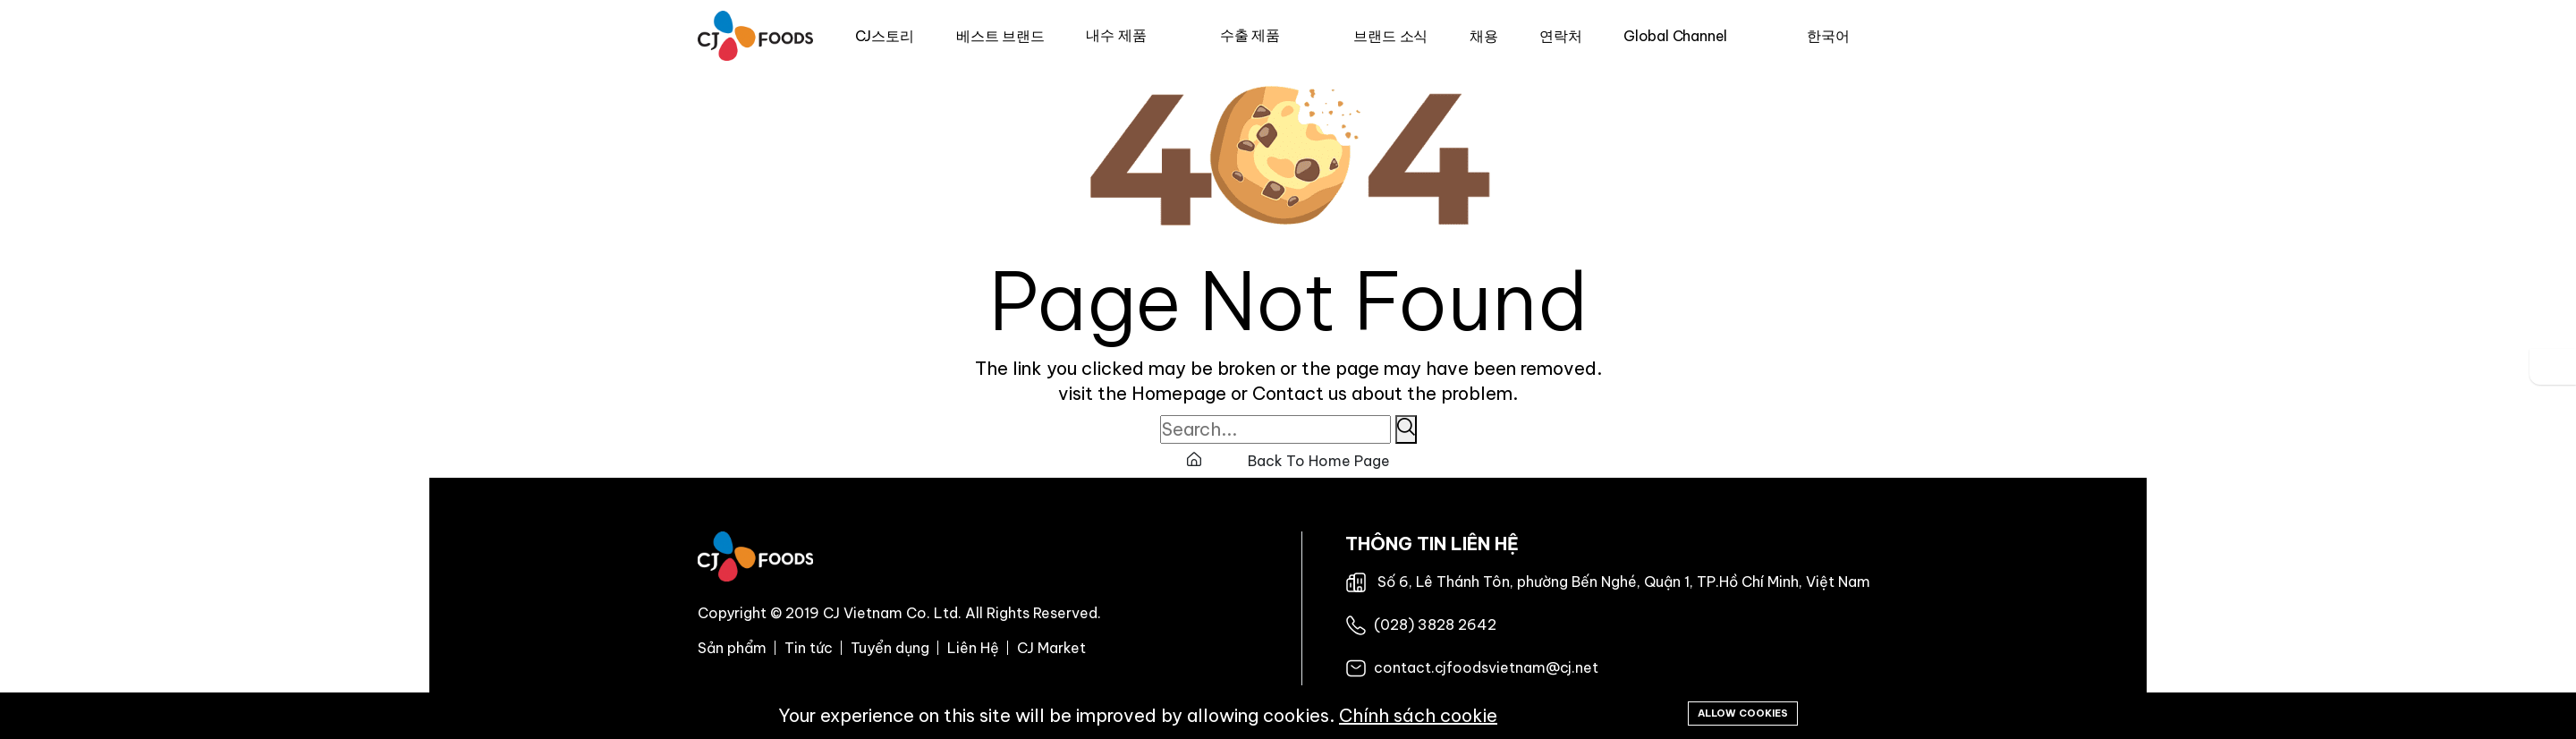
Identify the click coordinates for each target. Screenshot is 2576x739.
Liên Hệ (973, 648)
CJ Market (1051, 648)
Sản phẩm (732, 648)
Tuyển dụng (890, 648)
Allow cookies (1743, 713)
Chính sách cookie (1418, 715)
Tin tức (808, 648)
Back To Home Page (1288, 461)
